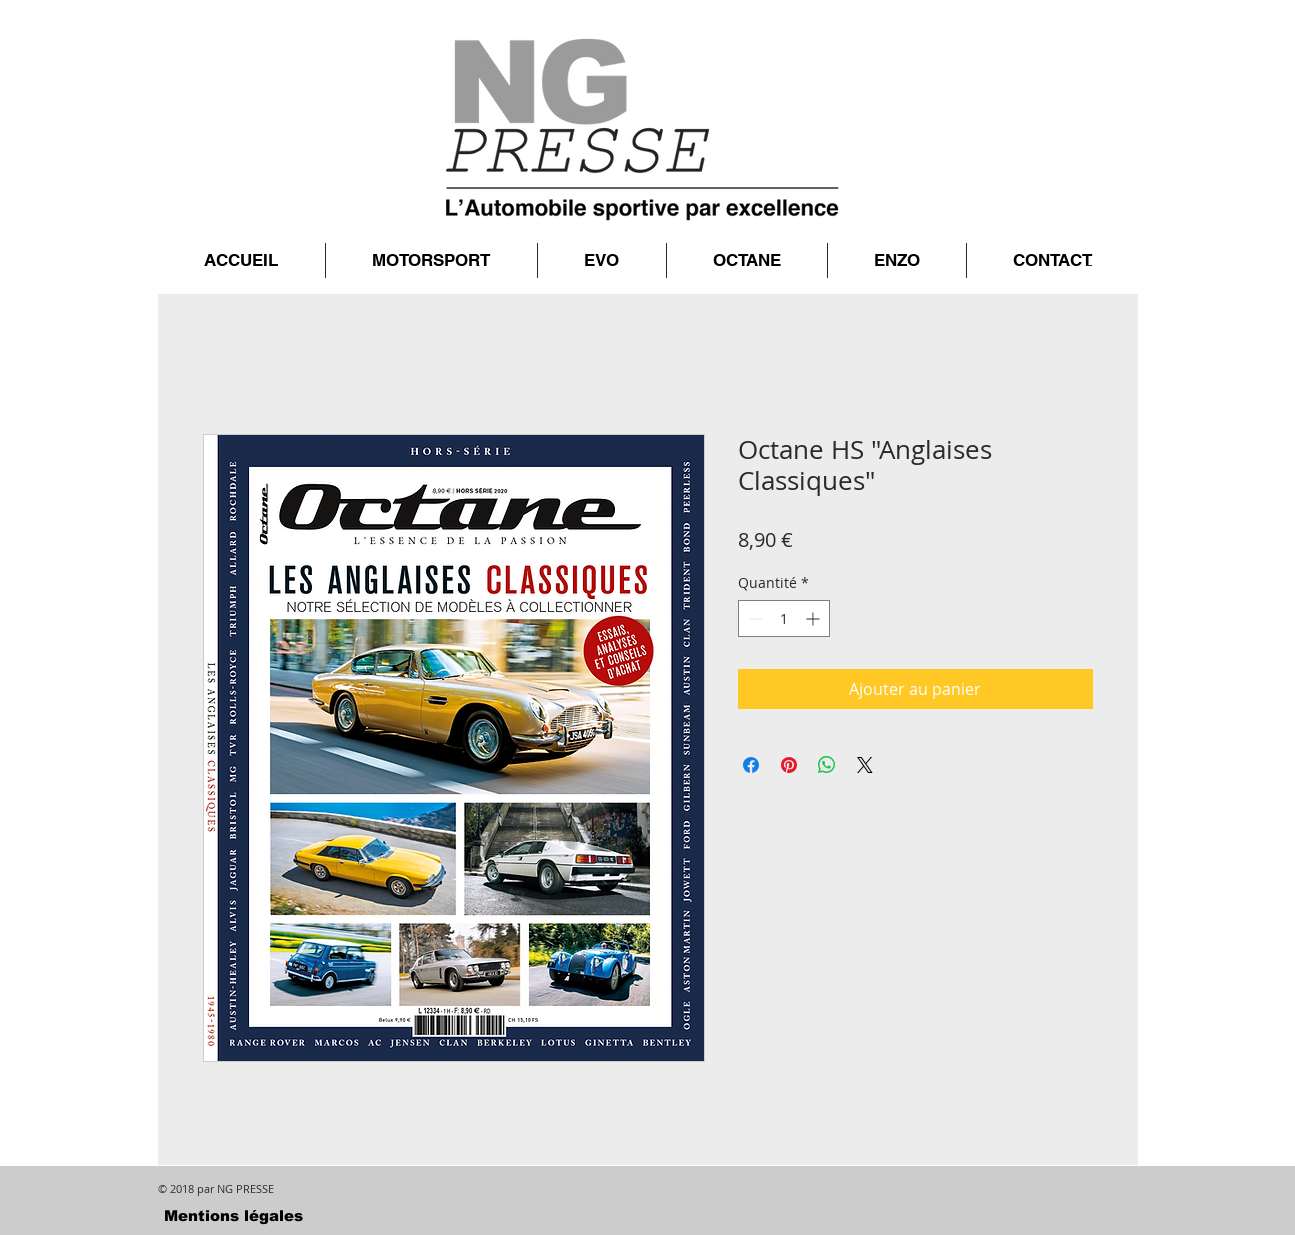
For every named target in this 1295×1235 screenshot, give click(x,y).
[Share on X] (865, 765)
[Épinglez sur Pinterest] (789, 765)
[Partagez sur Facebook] (751, 765)
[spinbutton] (784, 618)
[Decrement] (753, 618)
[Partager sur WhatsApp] (827, 765)
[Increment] (814, 618)
